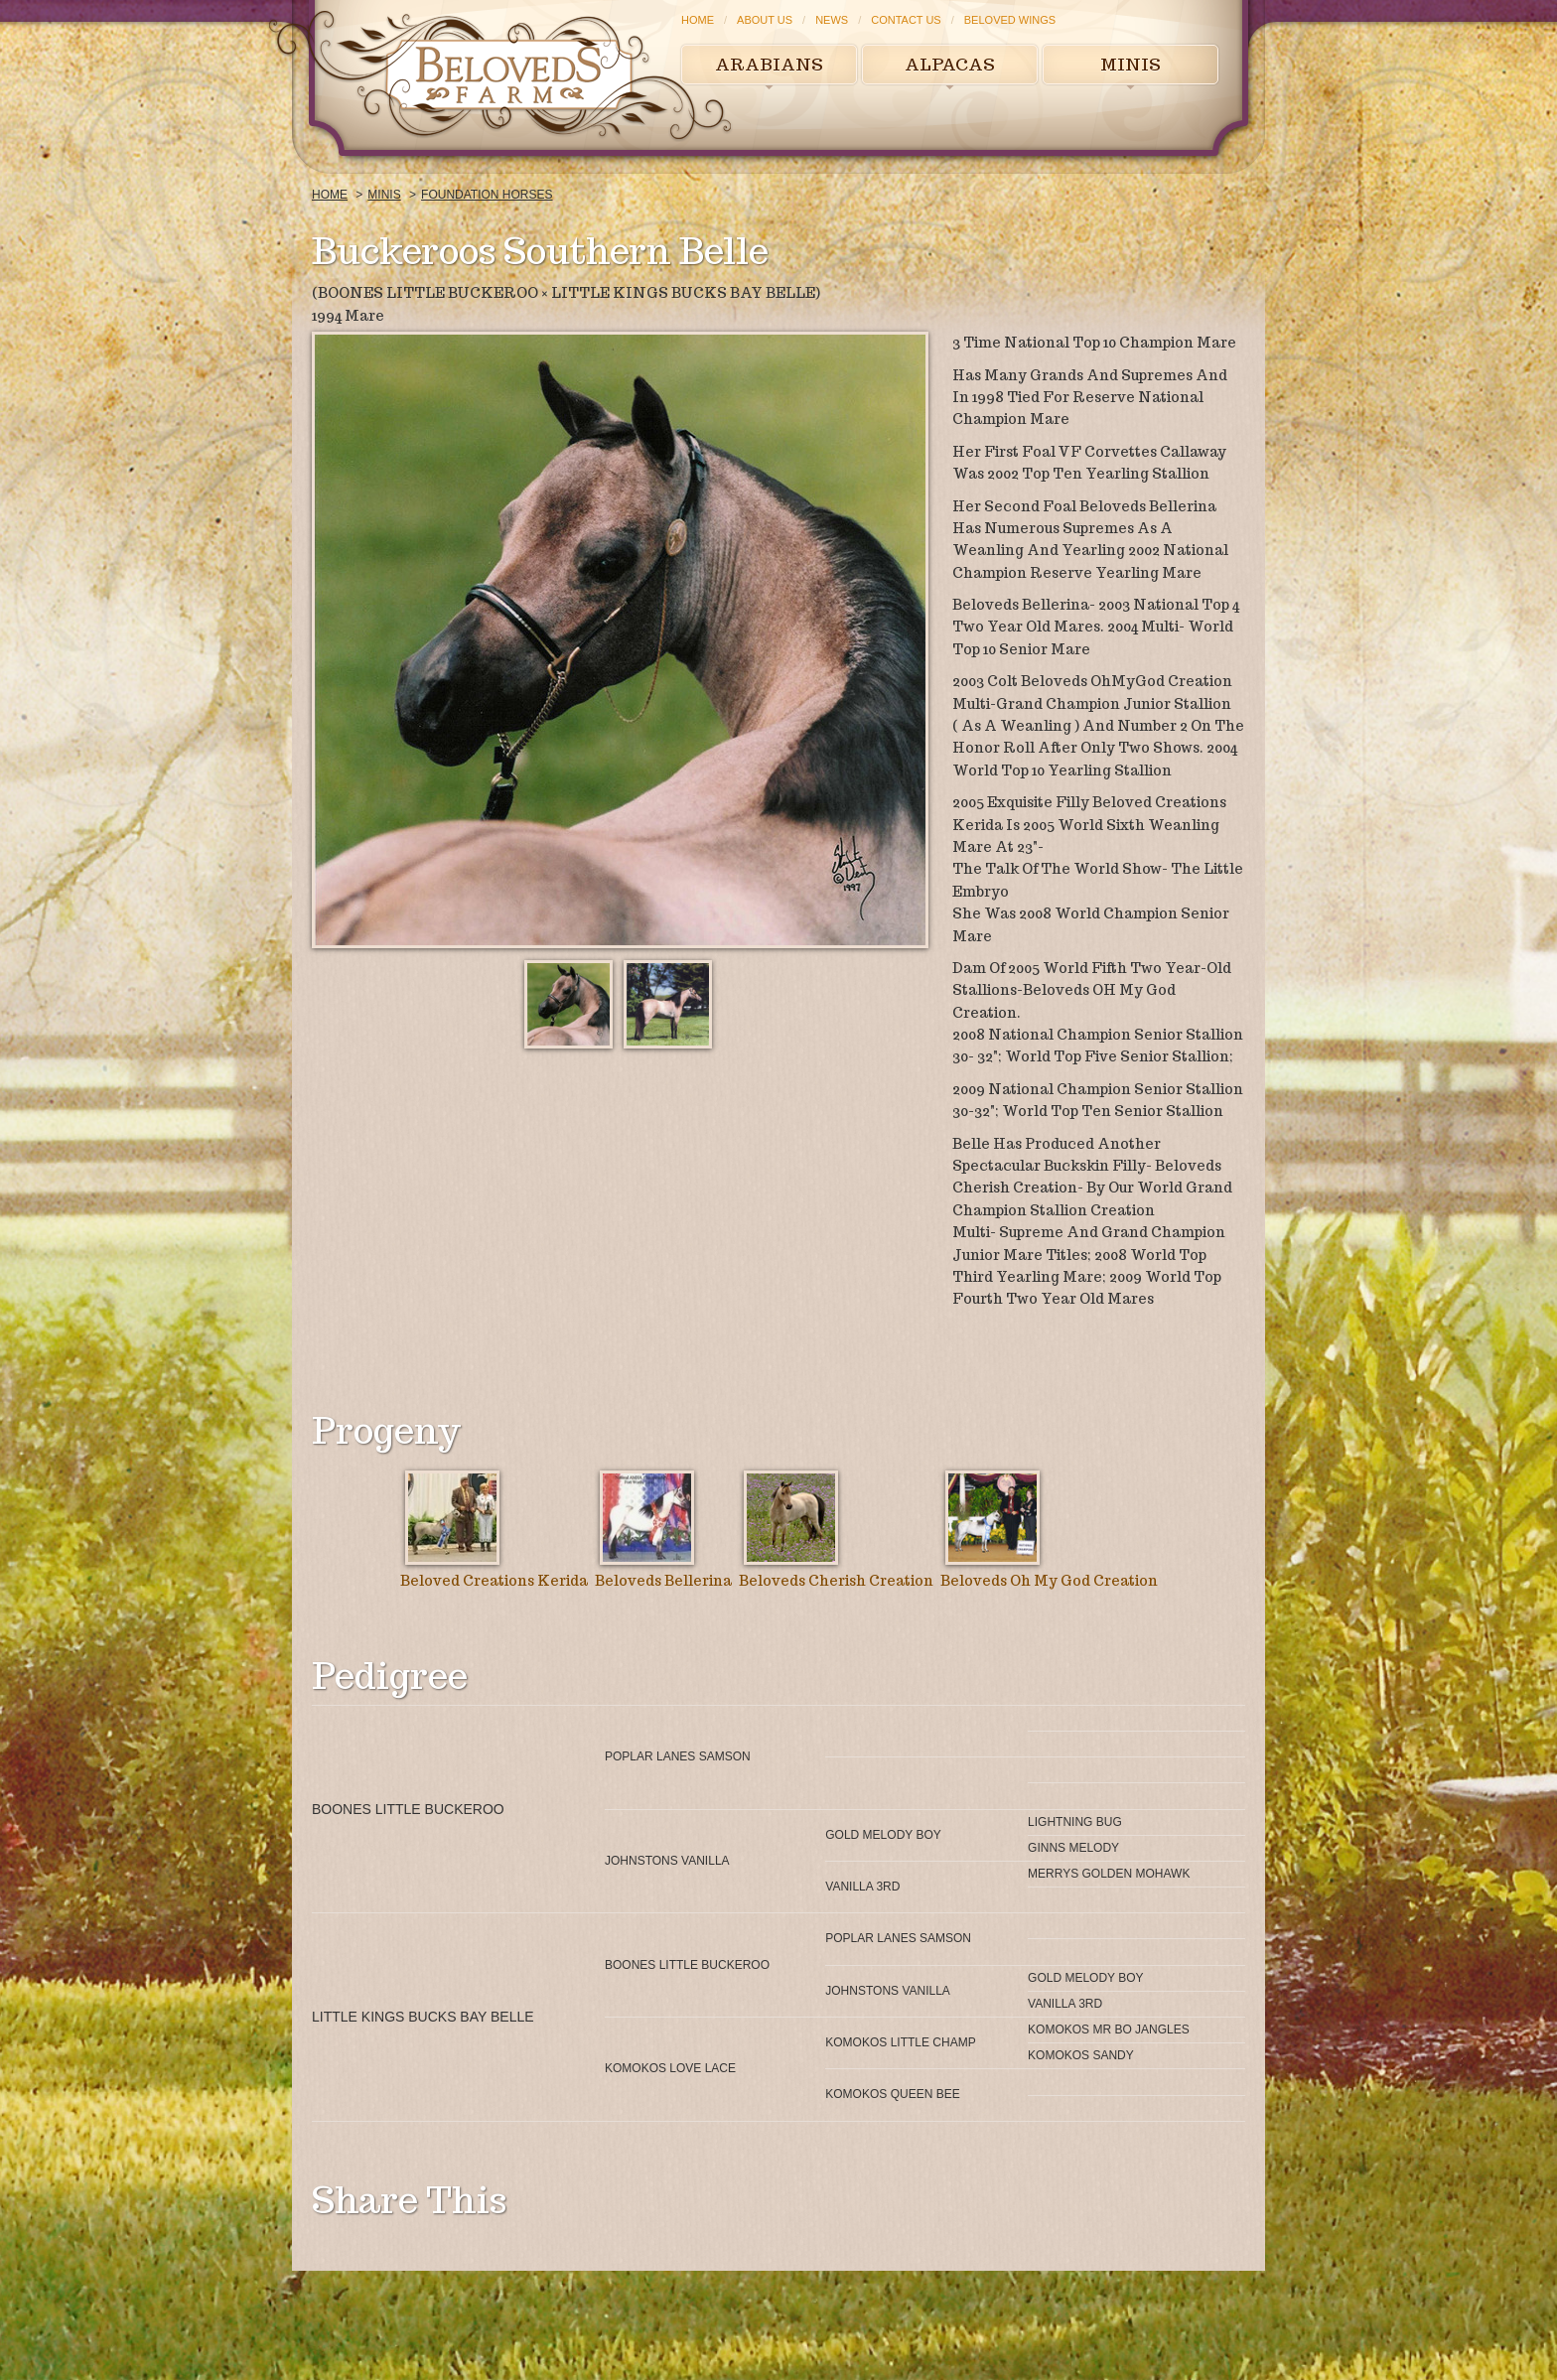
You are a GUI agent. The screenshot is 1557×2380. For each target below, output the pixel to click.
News (831, 20)
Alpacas (950, 64)
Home (697, 20)
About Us (764, 20)
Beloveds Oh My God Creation (1049, 1581)
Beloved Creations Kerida (494, 1581)
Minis (1130, 64)
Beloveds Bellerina (663, 1581)
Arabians (769, 64)
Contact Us (906, 20)
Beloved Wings (1010, 20)
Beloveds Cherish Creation (836, 1581)
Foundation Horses (486, 195)
